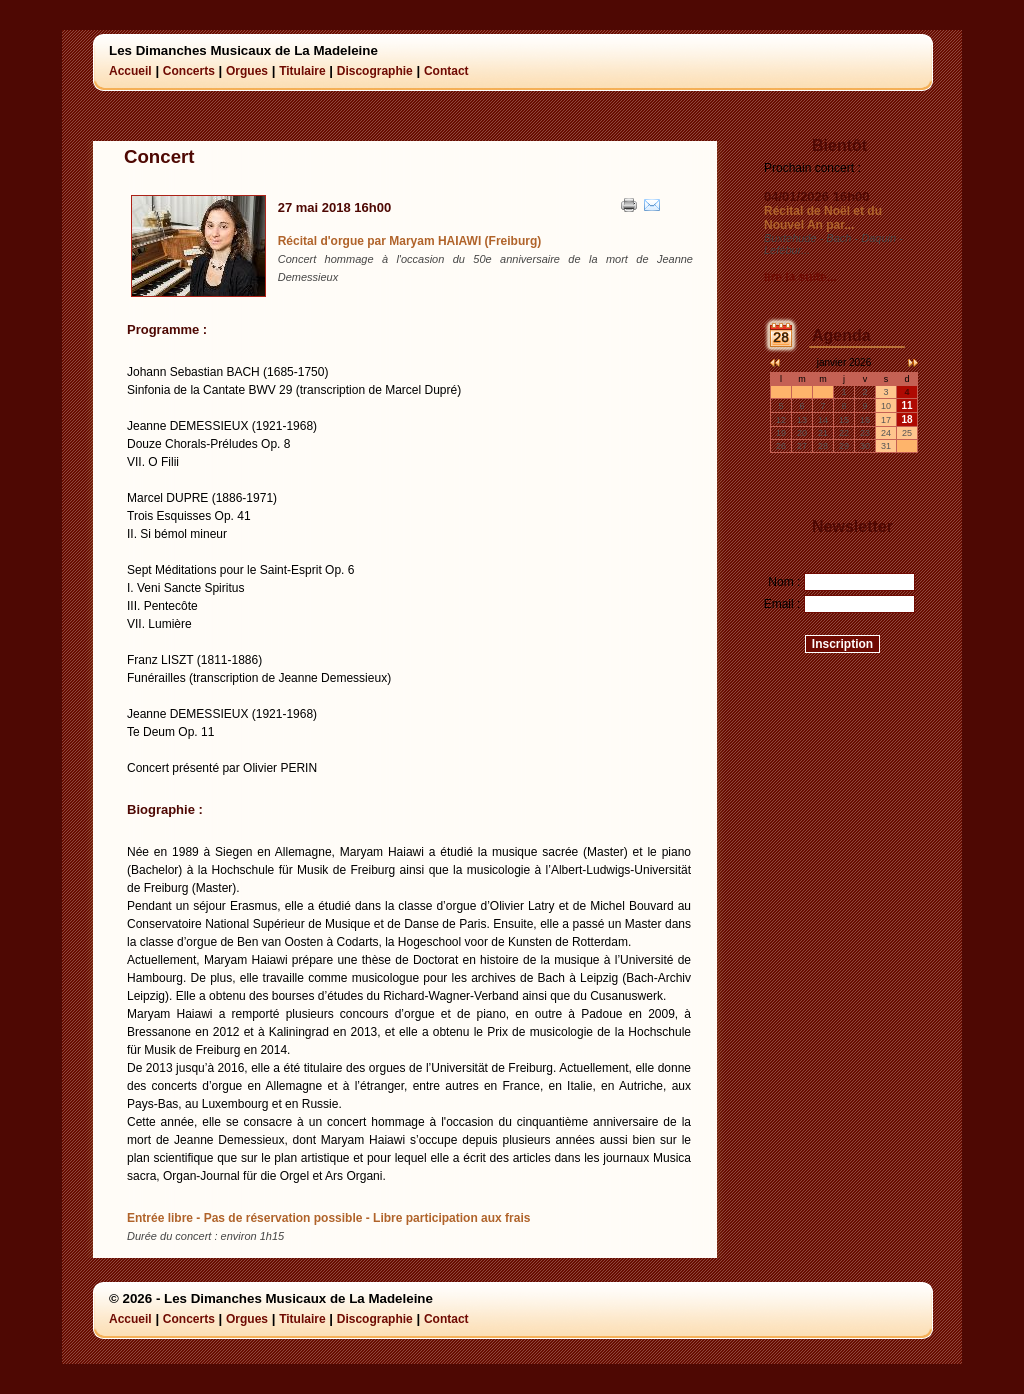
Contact (446, 71)
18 (906, 419)
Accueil (130, 71)
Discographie (375, 71)
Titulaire (302, 71)
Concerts (189, 71)
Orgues (247, 71)
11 (906, 405)
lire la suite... (800, 277)
